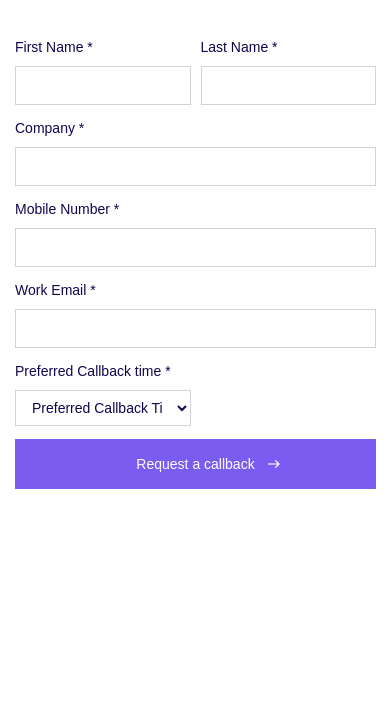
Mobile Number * (67, 209)
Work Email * (55, 290)
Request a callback (195, 464)
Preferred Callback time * (93, 371)
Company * (49, 128)
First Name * (54, 47)
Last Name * (239, 47)
